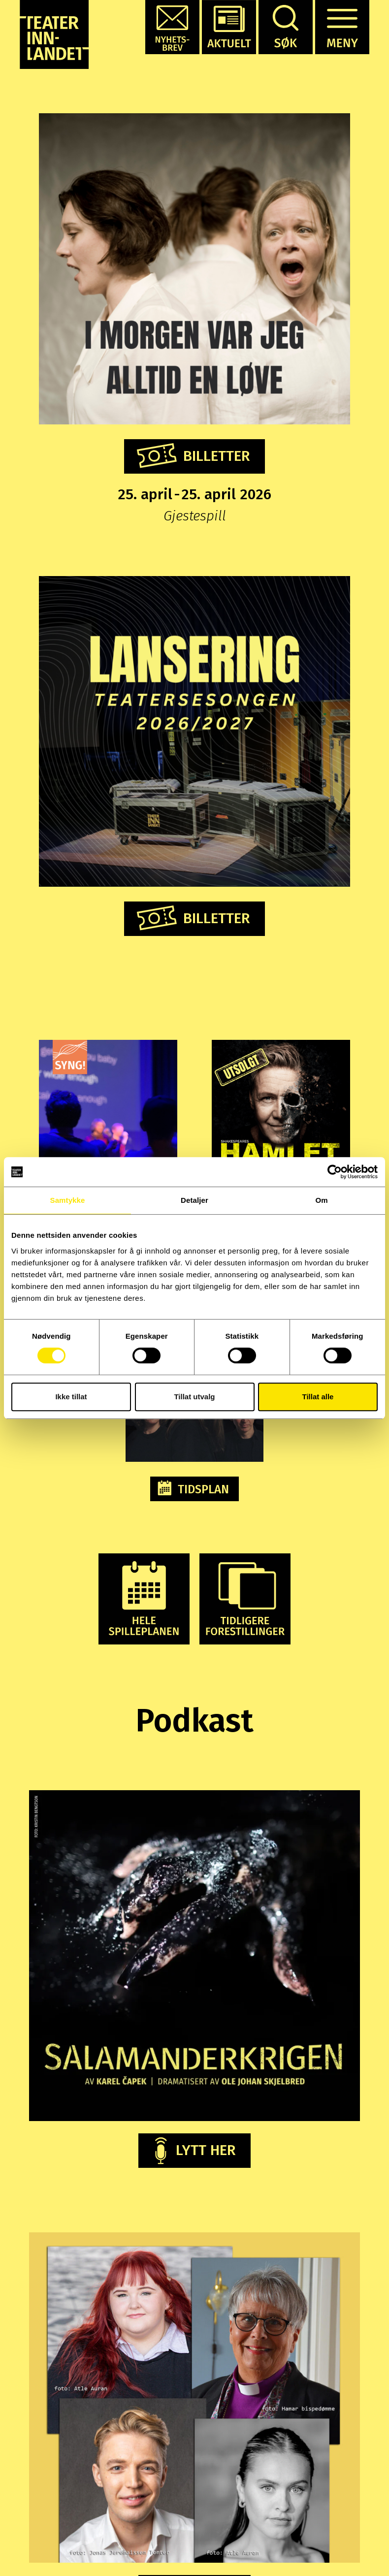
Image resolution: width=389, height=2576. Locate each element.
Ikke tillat (71, 1396)
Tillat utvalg (194, 1396)
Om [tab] (321, 1200)
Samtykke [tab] (67, 1200)
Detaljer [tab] (194, 1200)
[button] (172, 27)
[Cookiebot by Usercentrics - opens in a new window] (335, 1171)
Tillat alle (318, 1396)
